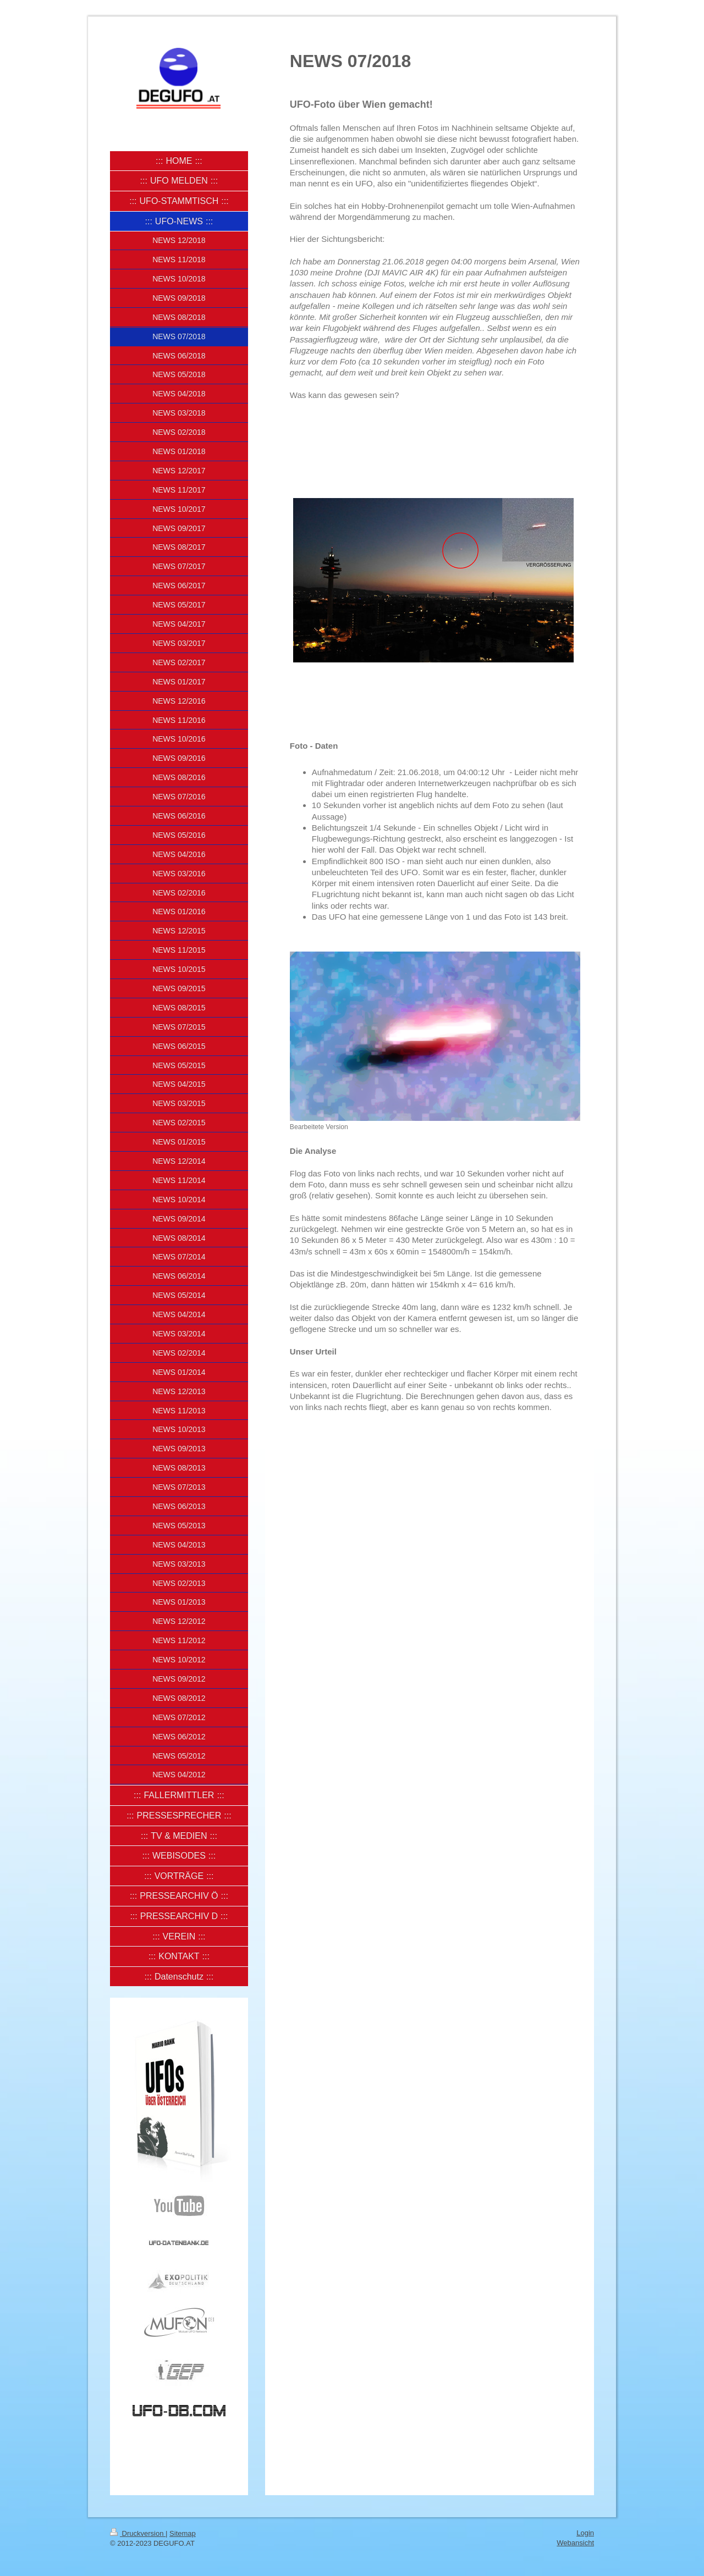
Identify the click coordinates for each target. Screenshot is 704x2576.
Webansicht (575, 2543)
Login (585, 2533)
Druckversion (138, 2533)
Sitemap (182, 2533)
